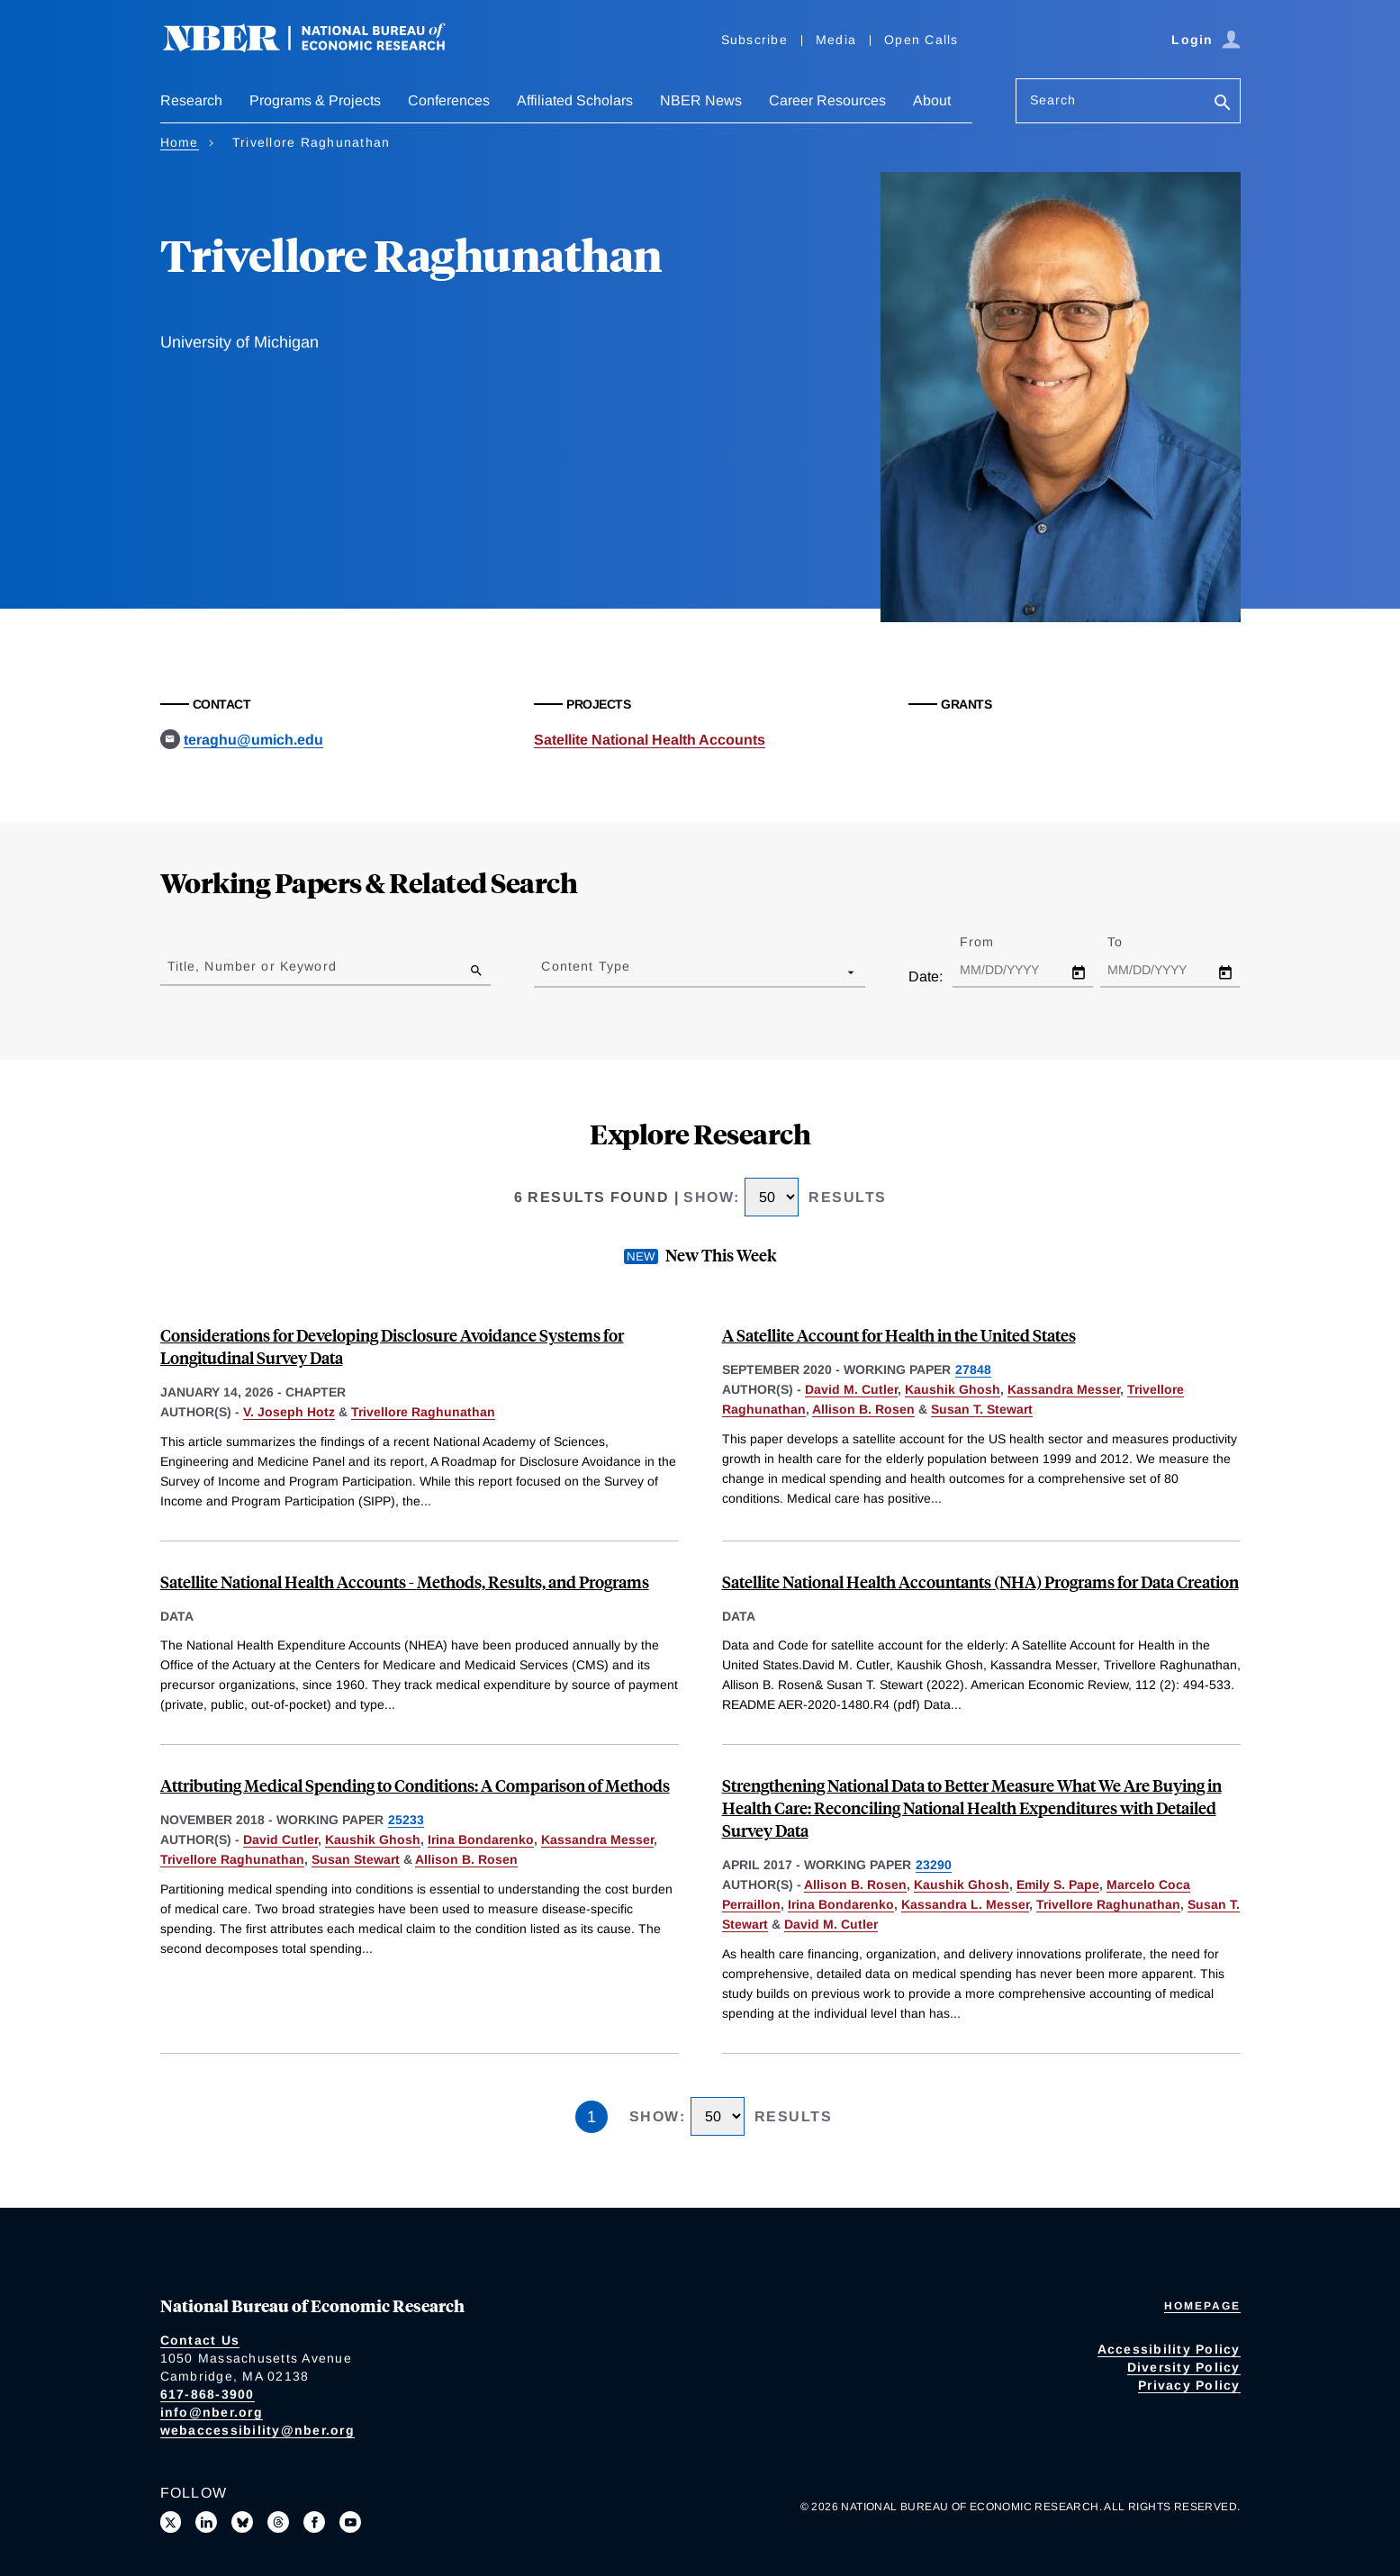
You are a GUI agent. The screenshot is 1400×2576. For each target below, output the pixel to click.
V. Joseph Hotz (289, 1412)
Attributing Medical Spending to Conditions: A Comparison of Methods (415, 1785)
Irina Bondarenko (481, 1839)
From (992, 942)
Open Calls (921, 39)
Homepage (1202, 2306)
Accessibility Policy (1169, 2349)
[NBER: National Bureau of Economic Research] (318, 47)
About (932, 100)
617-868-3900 (207, 2394)
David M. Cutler (851, 1389)
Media (836, 39)
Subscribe (754, 39)
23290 (934, 1864)
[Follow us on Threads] (278, 2522)
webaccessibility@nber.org (257, 2430)
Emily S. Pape (1057, 1884)
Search (1053, 100)
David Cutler (280, 1839)
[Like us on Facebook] (314, 2522)
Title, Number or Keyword (252, 966)
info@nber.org (211, 2412)
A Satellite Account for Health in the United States (899, 1335)
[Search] (1222, 104)
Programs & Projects (315, 100)
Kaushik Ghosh (952, 1389)
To (1130, 942)
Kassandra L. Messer (965, 1904)
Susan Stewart (356, 1859)
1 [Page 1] (591, 2117)
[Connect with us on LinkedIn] (206, 2522)
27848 (973, 1369)
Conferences (449, 100)
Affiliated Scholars (575, 100)
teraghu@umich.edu (253, 739)
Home (179, 142)
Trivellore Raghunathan (423, 1412)
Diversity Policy (1184, 2367)
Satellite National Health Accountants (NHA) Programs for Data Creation (980, 1581)
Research (191, 100)
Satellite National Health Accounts (649, 739)
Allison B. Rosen (863, 1409)
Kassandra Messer (1063, 1389)
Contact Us (200, 2340)
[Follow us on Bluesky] (242, 2522)
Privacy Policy (1189, 2385)
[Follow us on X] (171, 2522)
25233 (406, 1819)
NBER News (701, 100)
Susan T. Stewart (982, 1409)
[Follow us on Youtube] (350, 2522)
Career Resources (827, 100)
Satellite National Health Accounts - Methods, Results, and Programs (404, 1581)
